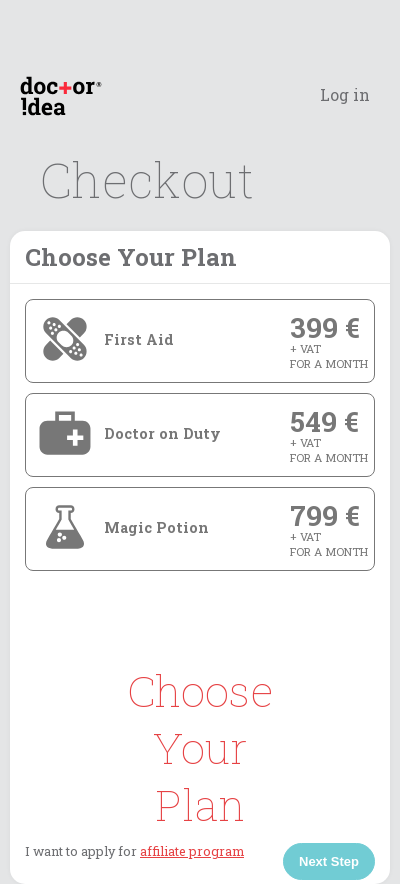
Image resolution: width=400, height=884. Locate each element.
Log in (345, 94)
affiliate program (192, 851)
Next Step (329, 861)
